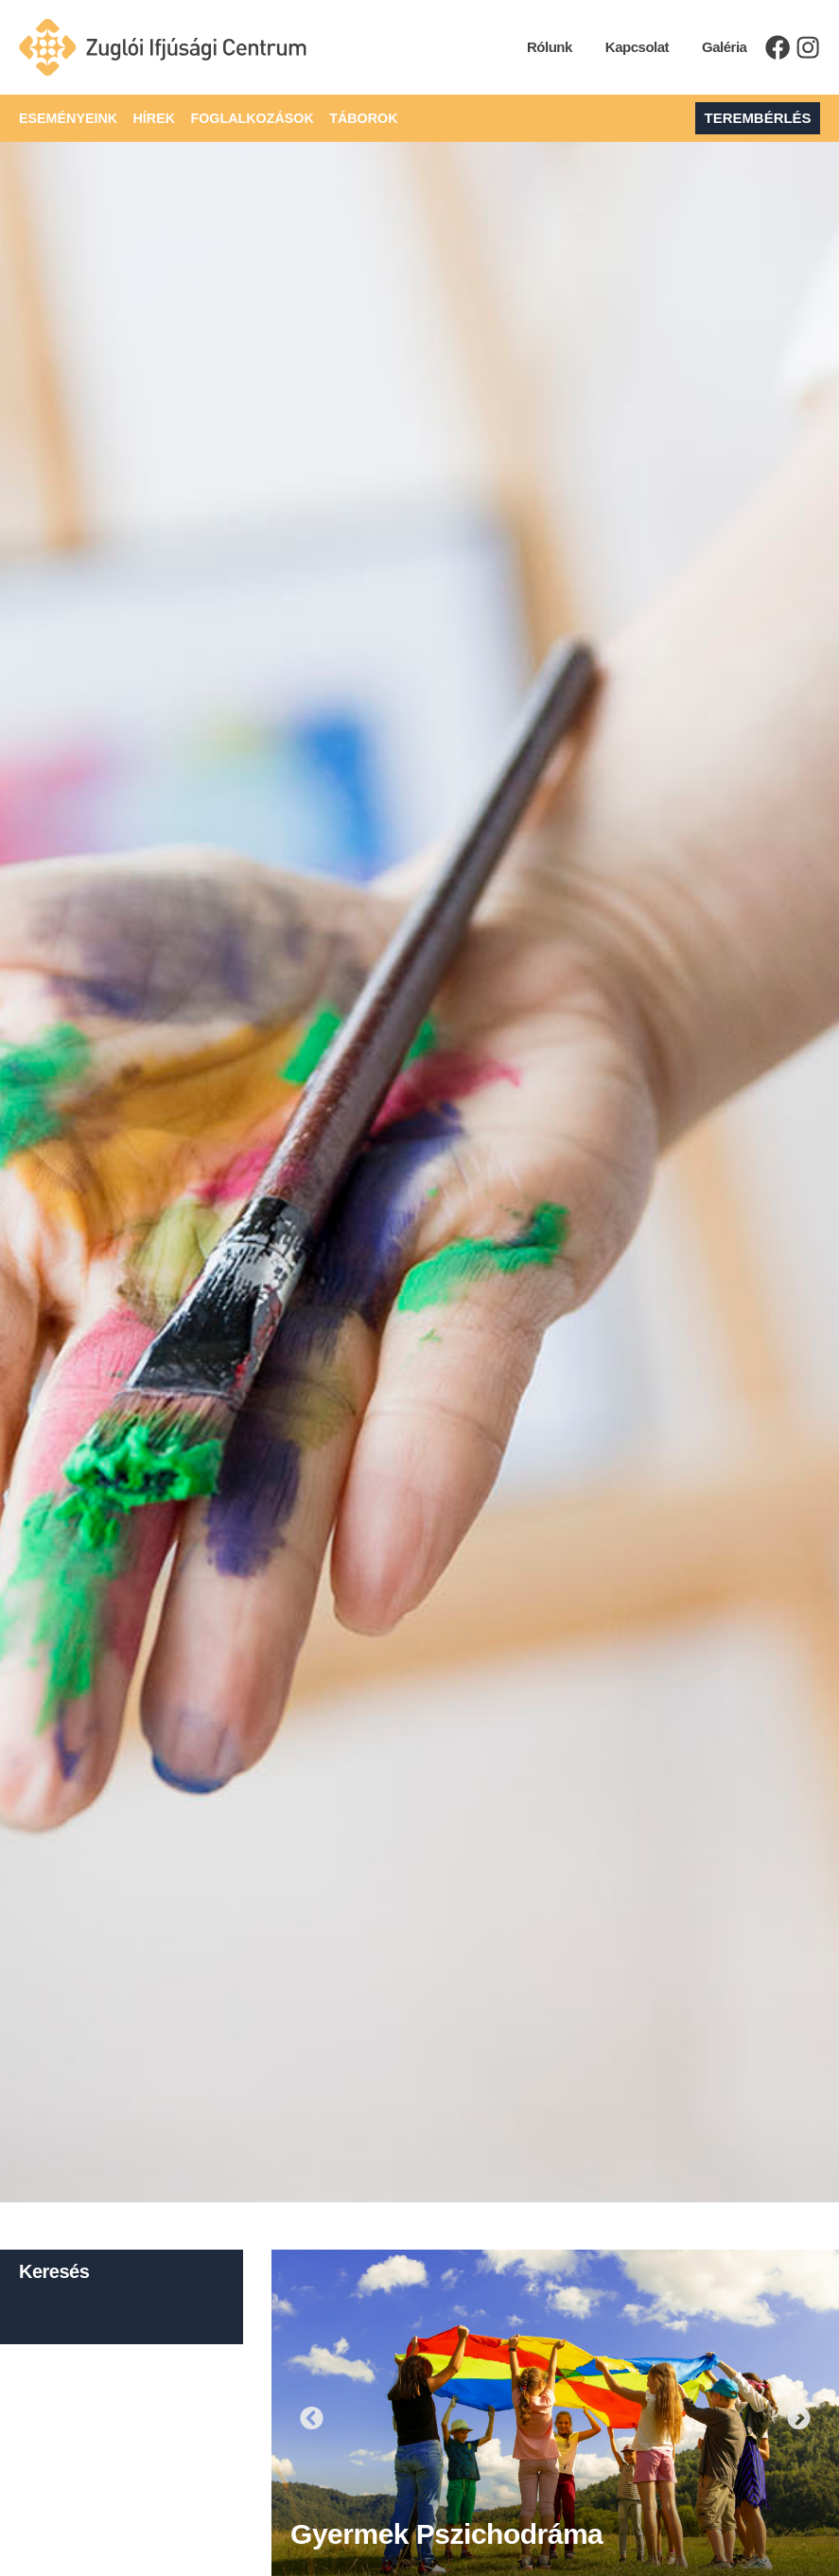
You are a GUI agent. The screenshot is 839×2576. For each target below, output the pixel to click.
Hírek (145, 118)
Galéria (717, 47)
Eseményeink (60, 118)
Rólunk (543, 47)
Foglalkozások (241, 118)
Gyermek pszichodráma (446, 2534)
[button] (311, 2417)
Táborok (348, 118)
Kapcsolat (629, 47)
